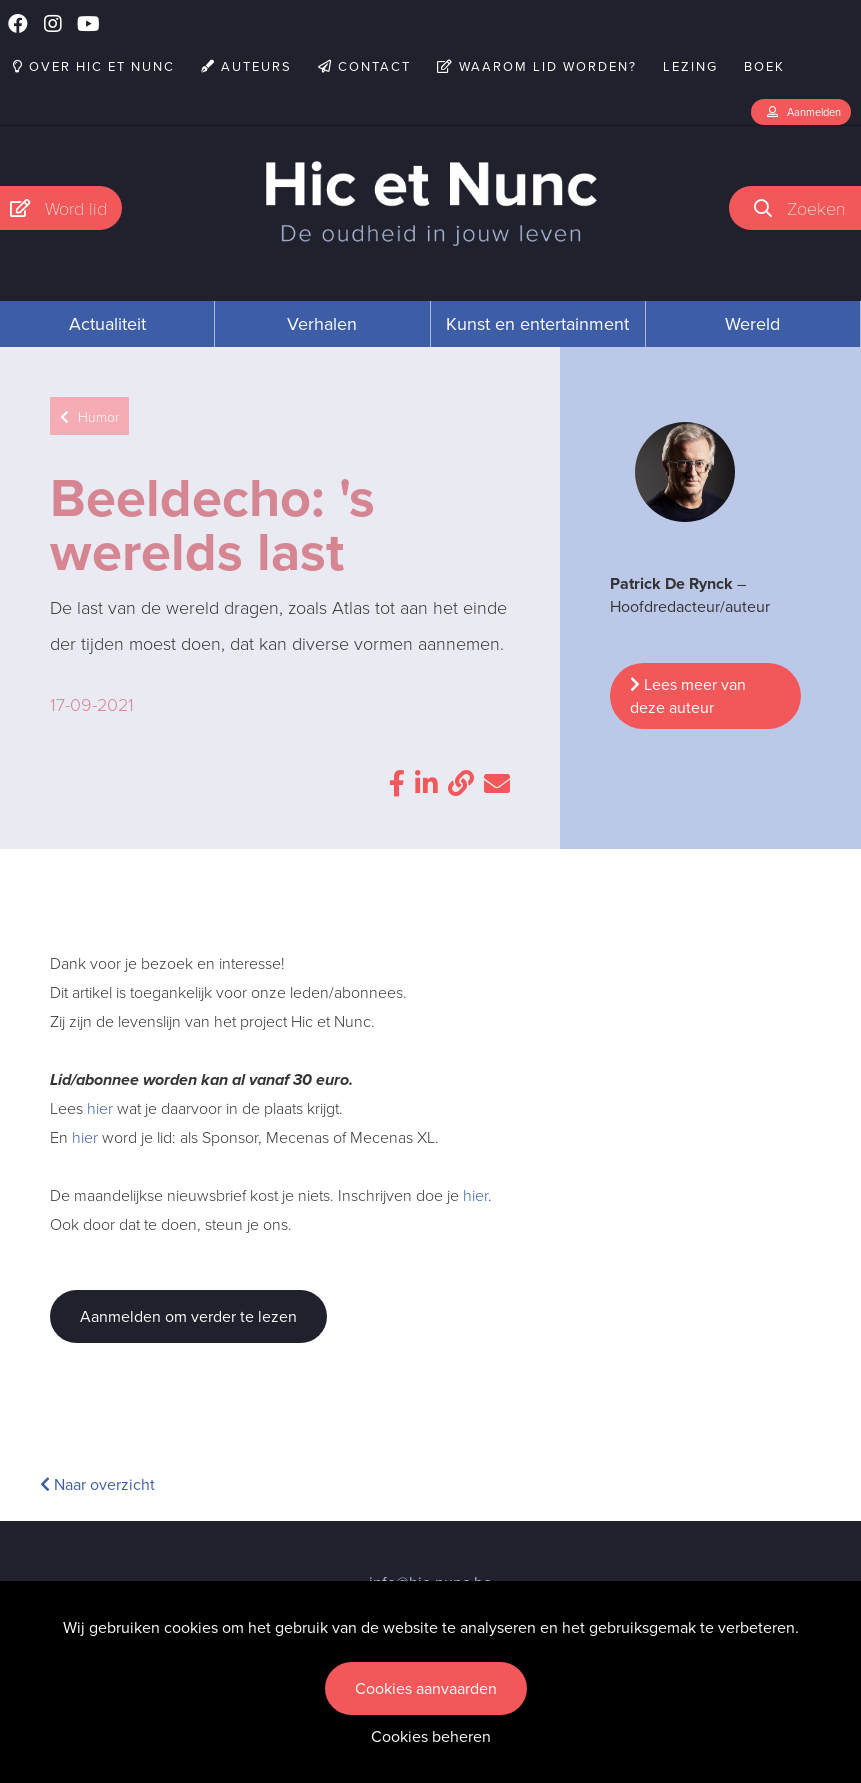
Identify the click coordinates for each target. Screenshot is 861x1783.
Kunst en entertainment (537, 324)
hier (100, 1108)
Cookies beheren (431, 1736)
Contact (364, 66)
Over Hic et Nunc (94, 66)
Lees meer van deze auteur (688, 696)
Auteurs (246, 66)
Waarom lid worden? (537, 66)
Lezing (690, 66)
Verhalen (322, 324)
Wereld (752, 324)
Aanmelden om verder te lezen (188, 1316)
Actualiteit (107, 324)
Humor (89, 416)
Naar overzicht (97, 1484)
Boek (764, 66)
